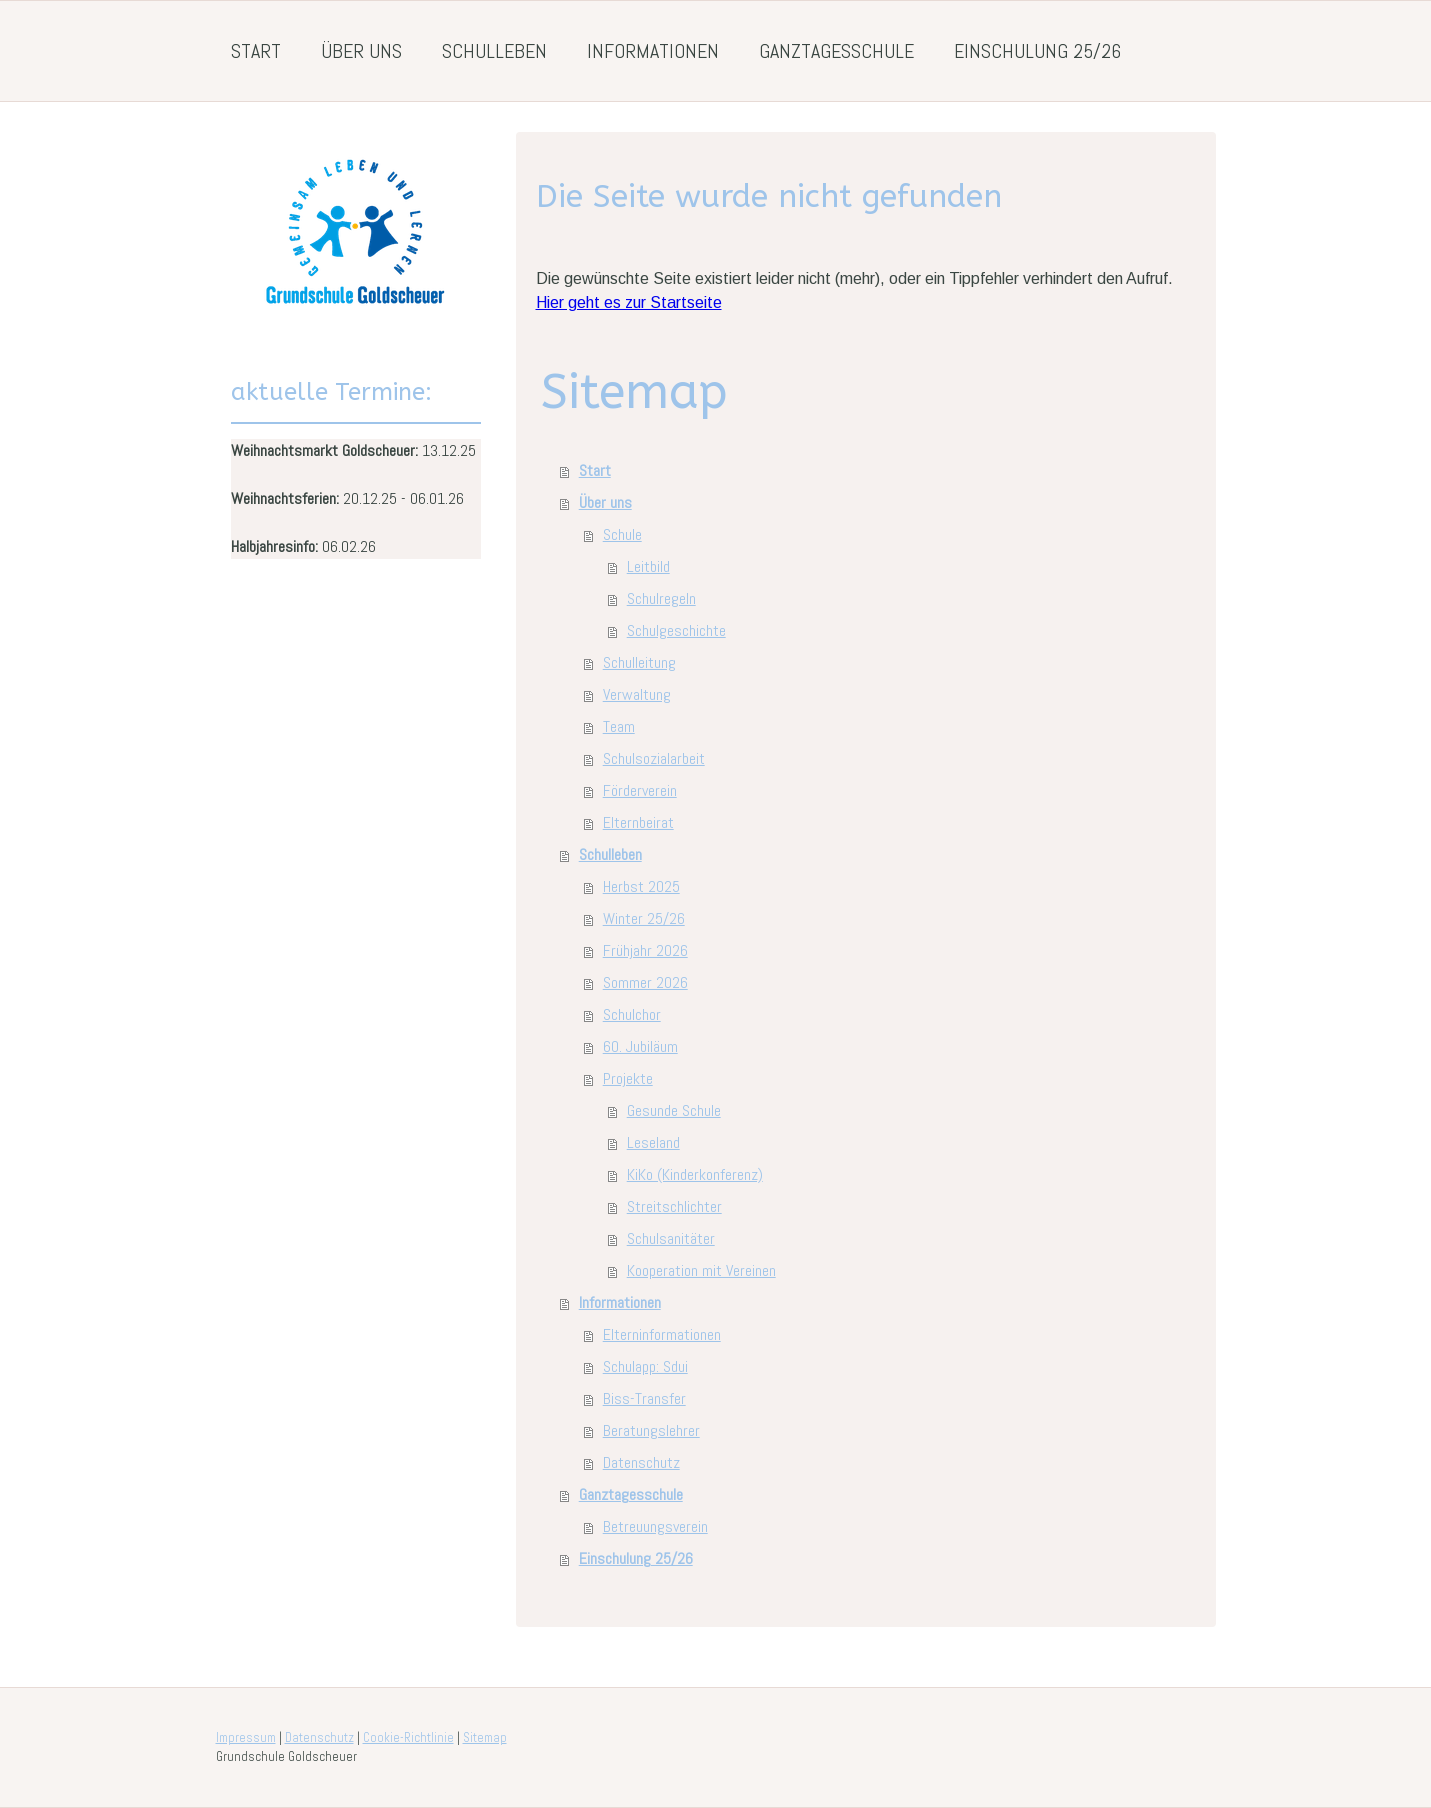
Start (256, 51)
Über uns (361, 51)
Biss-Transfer (644, 1398)
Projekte (628, 1078)
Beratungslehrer (651, 1430)
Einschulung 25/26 (1037, 51)
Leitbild (648, 566)
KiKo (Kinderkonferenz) (695, 1174)
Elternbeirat (638, 822)
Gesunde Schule (674, 1110)
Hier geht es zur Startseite (629, 302)
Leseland (653, 1142)
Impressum (246, 1737)
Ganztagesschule (836, 51)
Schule (622, 534)
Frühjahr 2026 (645, 950)
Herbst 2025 (641, 886)
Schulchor (632, 1014)
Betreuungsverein (655, 1526)
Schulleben (494, 51)
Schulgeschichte (676, 630)
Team (619, 726)
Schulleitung (639, 662)
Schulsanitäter (671, 1238)
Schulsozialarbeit (654, 758)
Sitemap (485, 1737)
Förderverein (640, 790)
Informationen (653, 51)
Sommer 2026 (645, 982)
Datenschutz (641, 1462)
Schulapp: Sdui (645, 1366)
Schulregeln (661, 598)
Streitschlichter (674, 1206)
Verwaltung (637, 694)
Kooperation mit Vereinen (701, 1270)
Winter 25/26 (644, 918)
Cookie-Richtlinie (408, 1737)
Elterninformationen (662, 1334)
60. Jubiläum (640, 1046)
